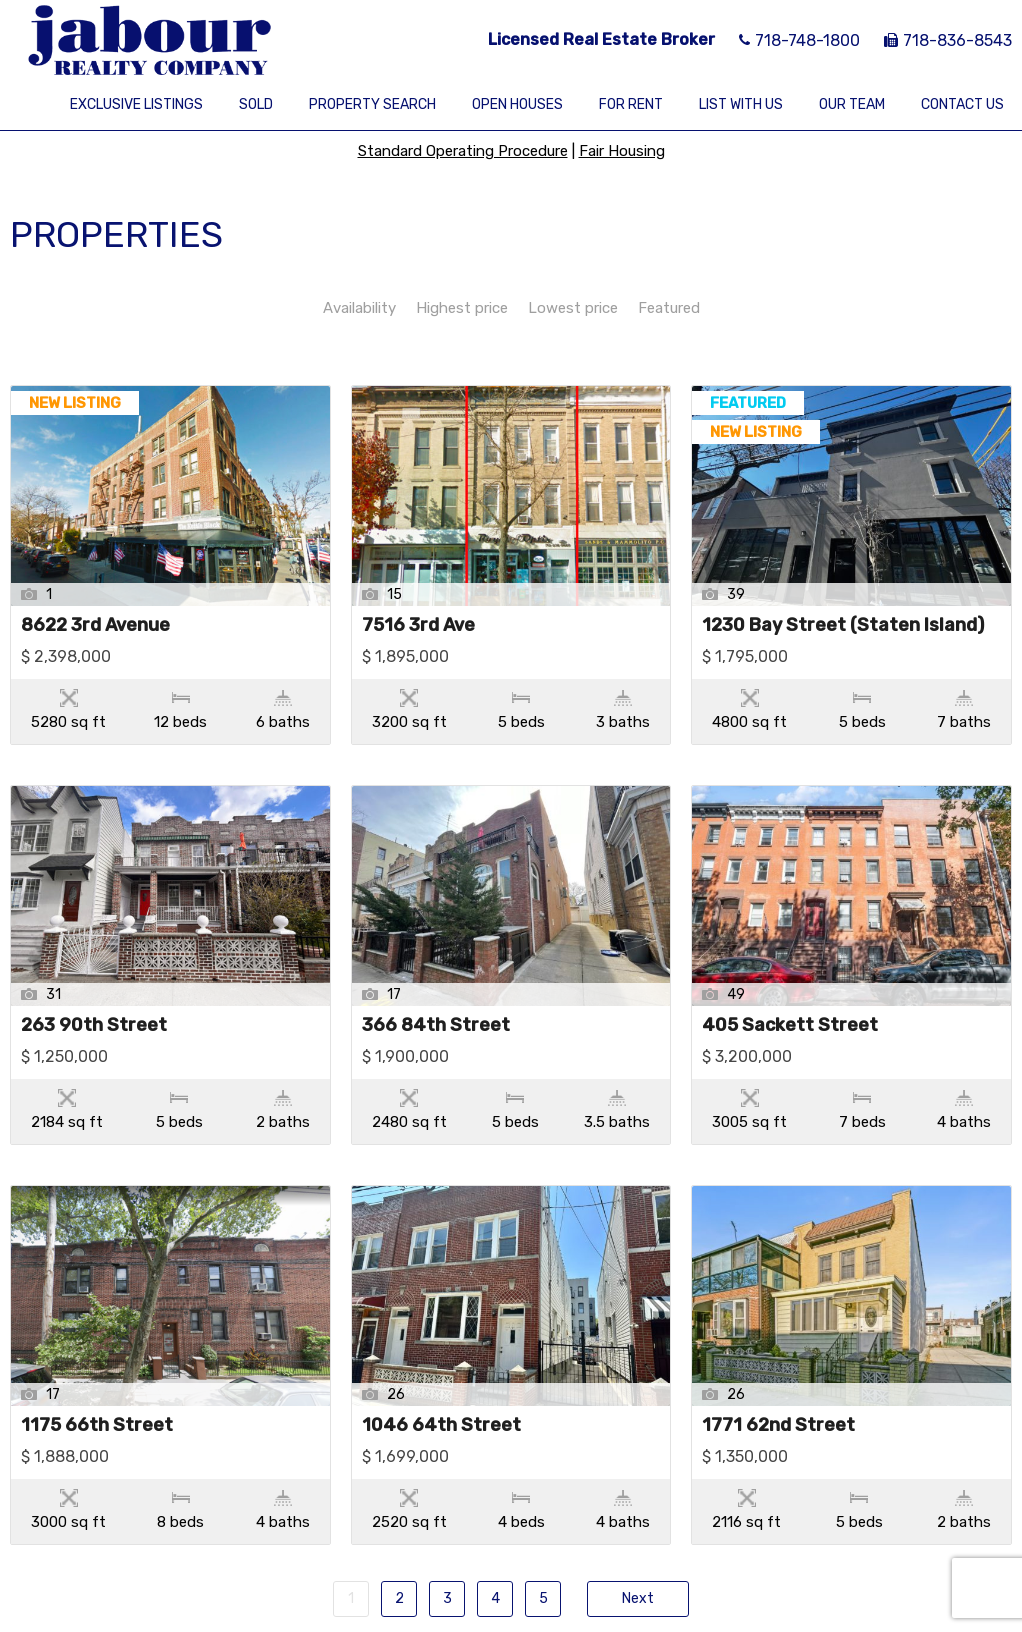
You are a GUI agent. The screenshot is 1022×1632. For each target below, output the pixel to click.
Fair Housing (622, 151)
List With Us (741, 104)
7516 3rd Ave (418, 626)
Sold (256, 104)
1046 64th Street (441, 1342)
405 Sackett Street (790, 984)
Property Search (372, 104)
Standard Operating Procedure (463, 151)
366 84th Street (436, 984)
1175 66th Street (97, 1342)
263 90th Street (94, 984)
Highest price (462, 308)
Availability (359, 308)
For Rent (631, 104)
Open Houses (517, 104)
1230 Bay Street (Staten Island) (843, 626)
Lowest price (573, 308)
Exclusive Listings (136, 104)
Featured (669, 308)
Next (638, 1472)
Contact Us (962, 104)
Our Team (852, 104)
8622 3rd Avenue (95, 626)
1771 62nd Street (778, 1342)
